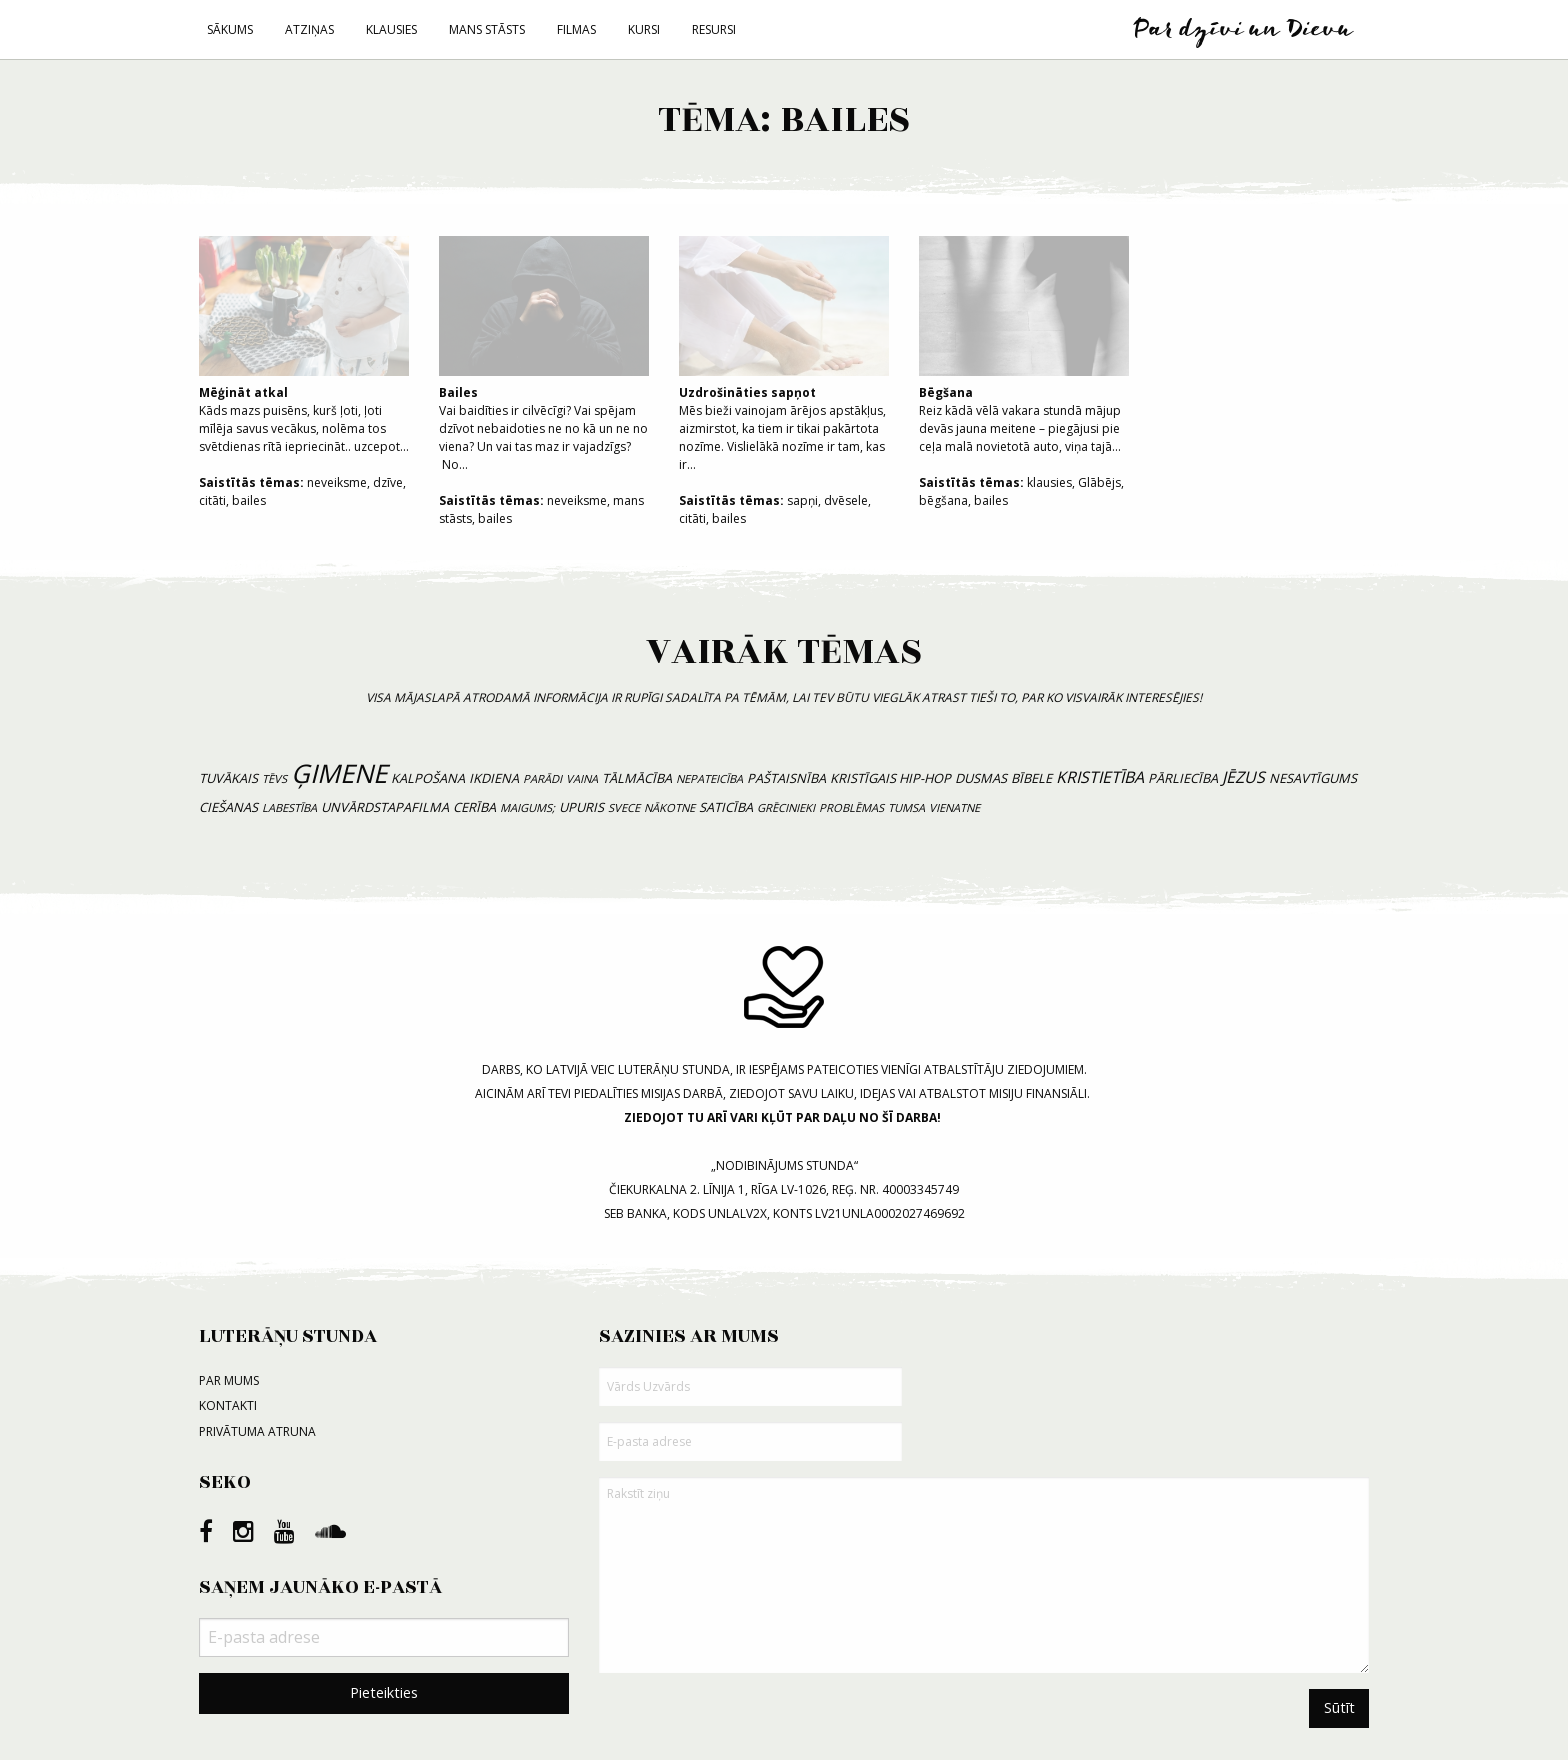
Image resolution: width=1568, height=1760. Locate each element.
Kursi (644, 29)
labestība (289, 807)
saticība (726, 807)
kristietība (1100, 777)
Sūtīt (1339, 1707)
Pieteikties (384, 1692)
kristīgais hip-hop (890, 778)
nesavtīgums (1313, 778)
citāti (212, 500)
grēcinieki (786, 807)
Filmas (576, 29)
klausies (1049, 482)
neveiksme (337, 482)
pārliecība (1183, 778)
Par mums (229, 1380)
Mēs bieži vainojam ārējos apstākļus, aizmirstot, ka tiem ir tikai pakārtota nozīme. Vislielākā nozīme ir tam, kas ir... (784, 354)
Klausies (391, 29)
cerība (474, 807)
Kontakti (228, 1405)
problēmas (851, 807)
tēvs (274, 778)
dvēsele (846, 500)
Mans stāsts (487, 29)
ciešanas (228, 807)
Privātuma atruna (257, 1431)
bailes (249, 500)
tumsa (906, 807)
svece (624, 807)
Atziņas (309, 29)
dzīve (388, 482)
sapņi (802, 500)
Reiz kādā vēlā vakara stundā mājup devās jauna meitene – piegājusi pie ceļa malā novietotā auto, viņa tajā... (1024, 345)
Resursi (714, 29)
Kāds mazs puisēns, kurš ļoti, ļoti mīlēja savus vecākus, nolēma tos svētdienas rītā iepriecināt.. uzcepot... (304, 345)
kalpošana (428, 778)
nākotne (669, 807)
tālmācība (637, 778)
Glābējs (1099, 482)
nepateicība (709, 778)
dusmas (981, 778)
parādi (542, 778)
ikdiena (494, 778)
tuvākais (228, 778)
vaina (582, 778)
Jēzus (1243, 777)
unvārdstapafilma (385, 807)
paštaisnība (786, 778)
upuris (581, 807)
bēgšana (943, 500)
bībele (1031, 778)
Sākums (230, 29)
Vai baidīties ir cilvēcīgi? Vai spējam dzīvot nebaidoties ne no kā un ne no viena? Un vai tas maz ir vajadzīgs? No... (544, 354)
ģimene (339, 773)
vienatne (954, 807)
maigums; (527, 807)
